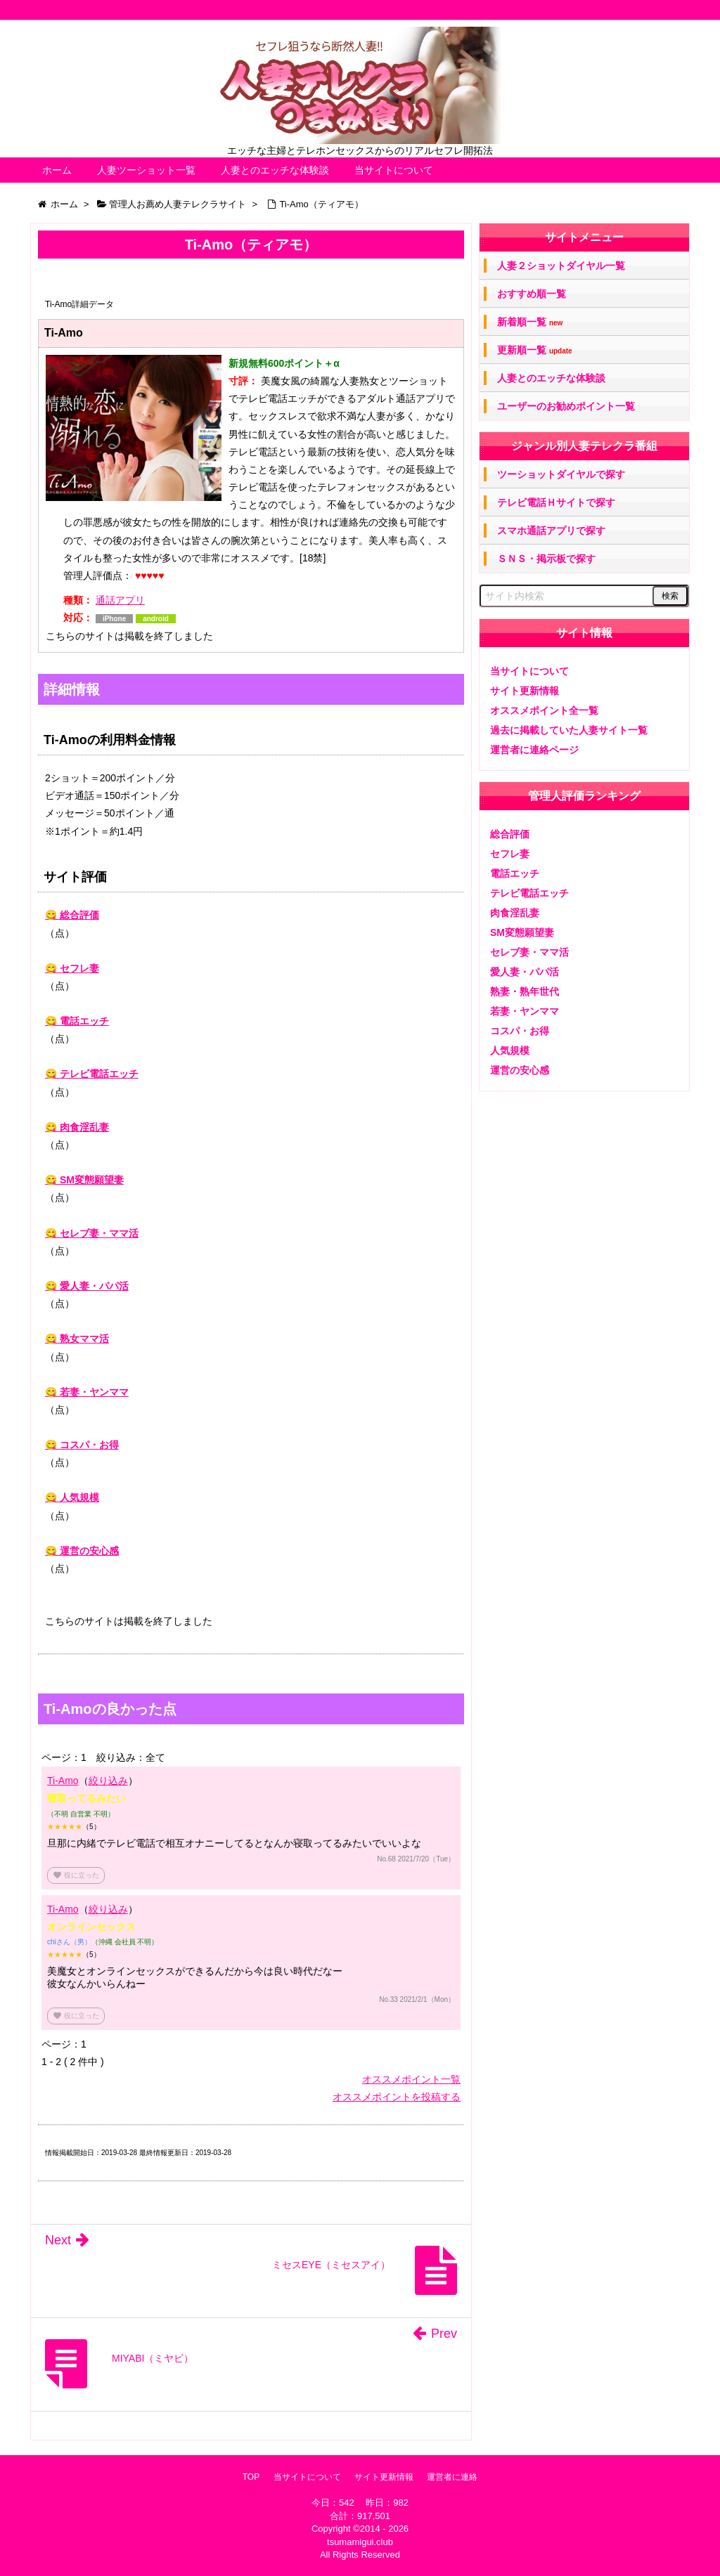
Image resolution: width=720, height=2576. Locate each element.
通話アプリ (120, 600)
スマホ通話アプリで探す (551, 530)
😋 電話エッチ (77, 1021)
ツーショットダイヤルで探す (561, 474)
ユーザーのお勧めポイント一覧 (566, 406)
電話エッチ (514, 873)
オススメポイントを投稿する (397, 2096)
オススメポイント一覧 (411, 2079)
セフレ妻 (509, 853)
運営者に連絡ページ (534, 749)
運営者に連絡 (452, 2477)
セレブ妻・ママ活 (529, 952)
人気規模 (509, 1050)
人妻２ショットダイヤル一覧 (561, 266)
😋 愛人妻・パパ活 (87, 1286)
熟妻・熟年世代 (524, 991)
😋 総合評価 (72, 915)
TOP (251, 2477)
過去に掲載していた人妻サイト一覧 (569, 730)
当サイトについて (393, 170)
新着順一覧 (529, 322)
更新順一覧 (534, 350)
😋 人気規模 (72, 1497)
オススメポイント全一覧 (544, 710)
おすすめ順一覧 (531, 294)
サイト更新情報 (524, 690)
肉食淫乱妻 (514, 912)
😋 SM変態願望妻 (84, 1179)
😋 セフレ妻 (72, 968)
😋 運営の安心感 (82, 1550)
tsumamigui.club (360, 2542)
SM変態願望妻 (522, 932)
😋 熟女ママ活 (77, 1338)
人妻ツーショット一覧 (146, 170)
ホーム (57, 170)
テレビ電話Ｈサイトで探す (556, 502)
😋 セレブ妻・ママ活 (92, 1233)
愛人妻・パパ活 (524, 971)
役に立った (76, 1875)
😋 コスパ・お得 (82, 1444)
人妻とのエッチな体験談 (275, 170)
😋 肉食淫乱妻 (77, 1127)
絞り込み (108, 1780)
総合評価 (509, 834)
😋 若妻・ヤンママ (87, 1392)
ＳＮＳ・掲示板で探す (546, 559)
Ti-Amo (63, 1780)
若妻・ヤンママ (524, 1011)
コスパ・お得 (519, 1030)
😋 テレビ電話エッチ (92, 1073)
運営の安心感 (519, 1070)
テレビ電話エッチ (529, 893)
